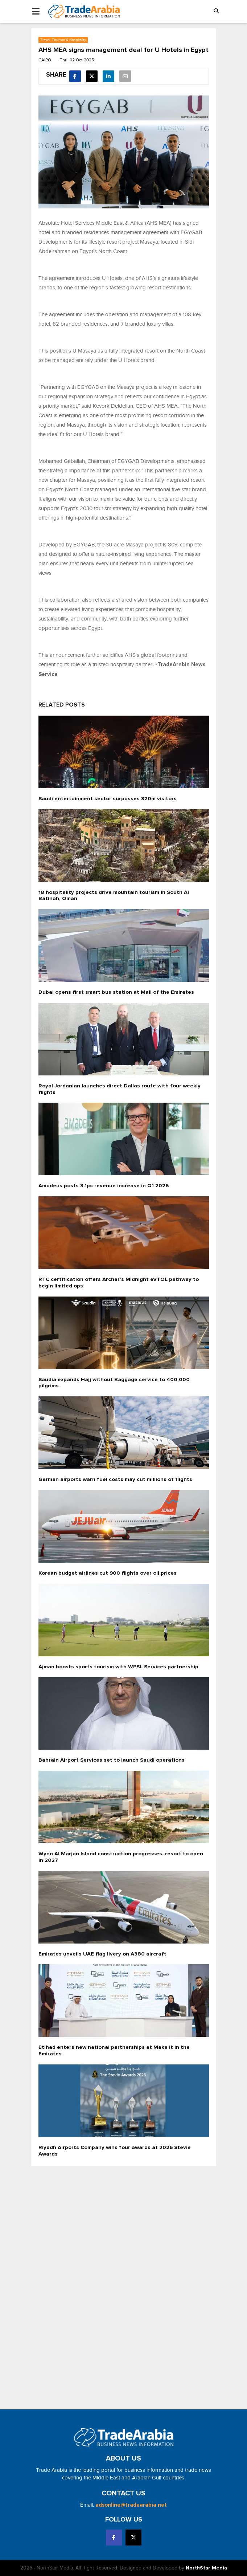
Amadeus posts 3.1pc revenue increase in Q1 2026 (103, 1185)
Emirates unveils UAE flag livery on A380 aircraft (102, 1954)
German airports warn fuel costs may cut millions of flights (115, 1479)
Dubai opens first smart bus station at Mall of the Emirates (116, 992)
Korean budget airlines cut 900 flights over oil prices (107, 1573)
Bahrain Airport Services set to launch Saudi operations (111, 1760)
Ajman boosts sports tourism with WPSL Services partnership (118, 1666)
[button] (216, 11)
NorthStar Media (206, 2568)
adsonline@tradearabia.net (131, 2505)
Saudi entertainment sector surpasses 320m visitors (107, 798)
